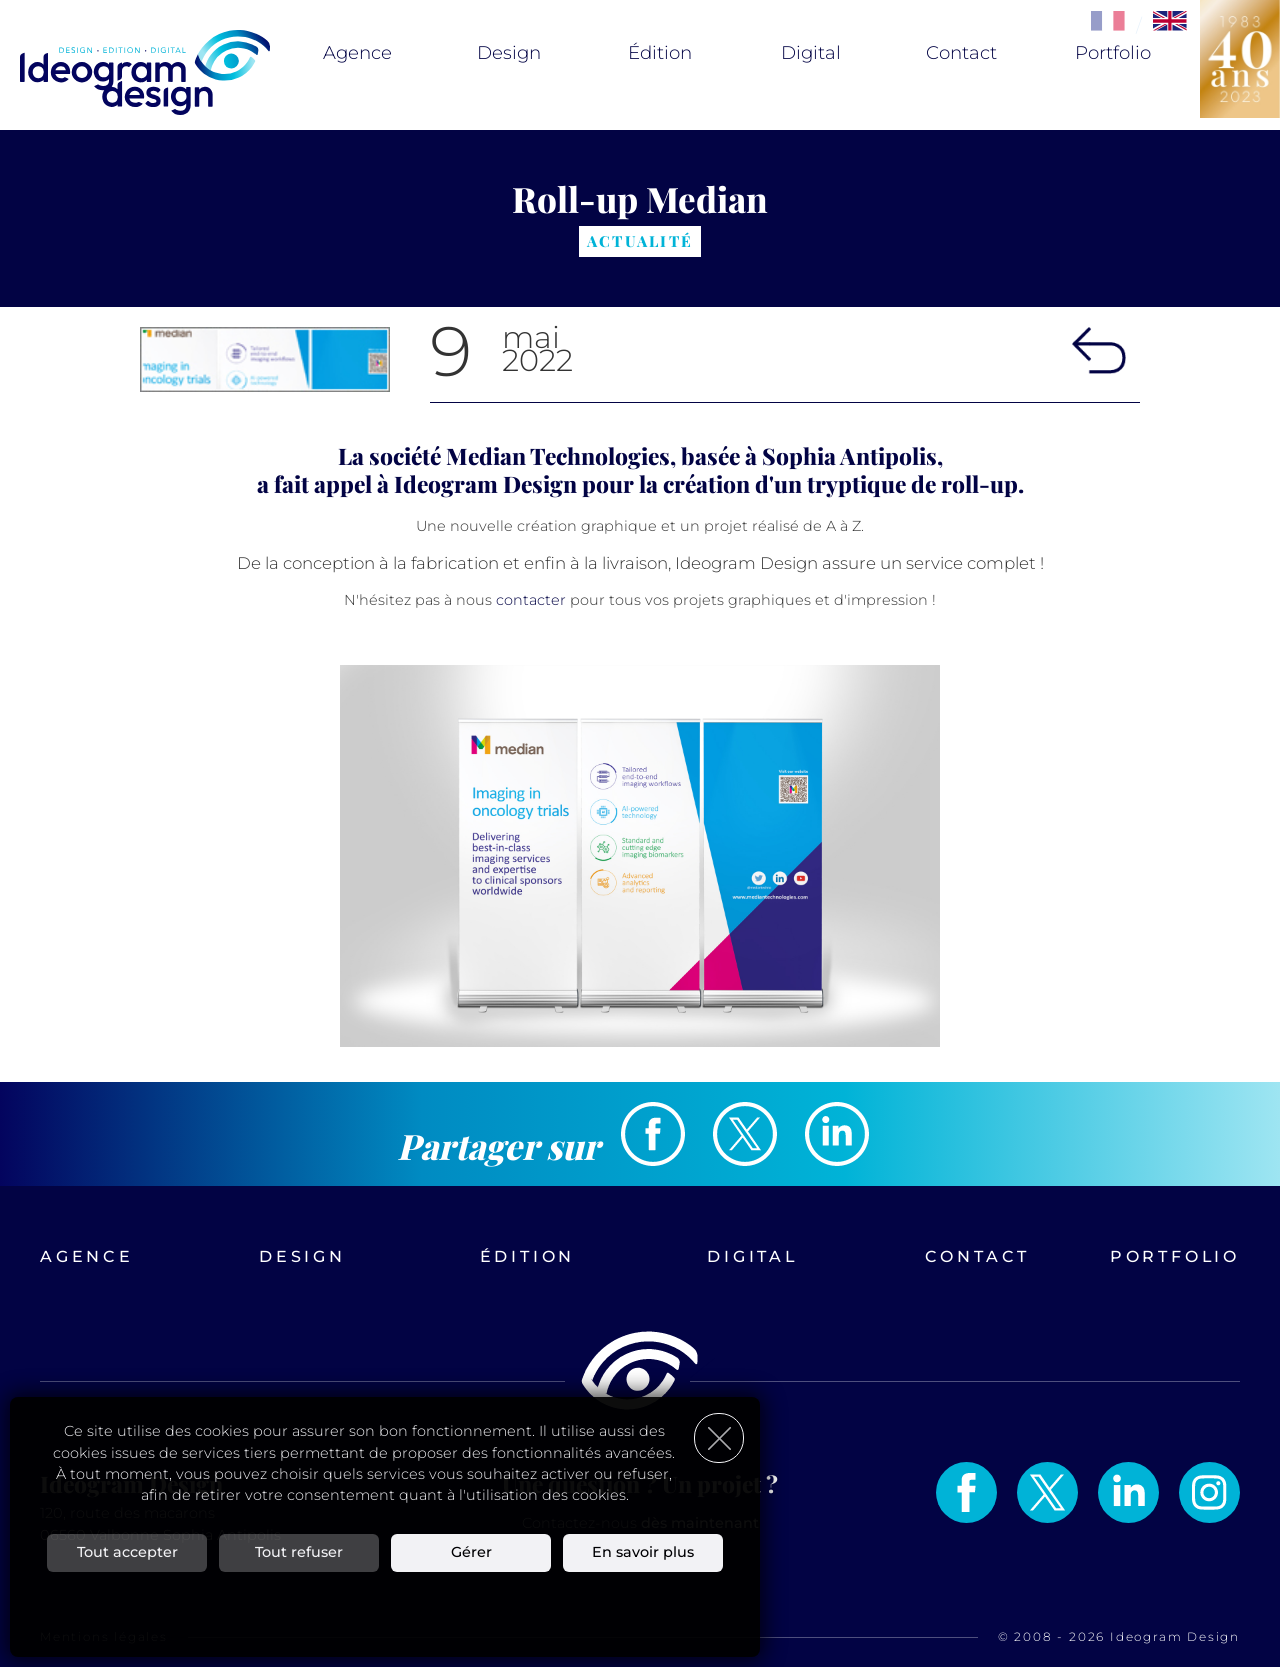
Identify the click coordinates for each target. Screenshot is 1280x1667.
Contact (961, 53)
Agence (357, 53)
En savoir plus (643, 1552)
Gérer (471, 1552)
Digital (811, 53)
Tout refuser (299, 1552)
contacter (531, 600)
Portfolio (1113, 53)
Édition (660, 53)
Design (509, 53)
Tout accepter (127, 1552)
